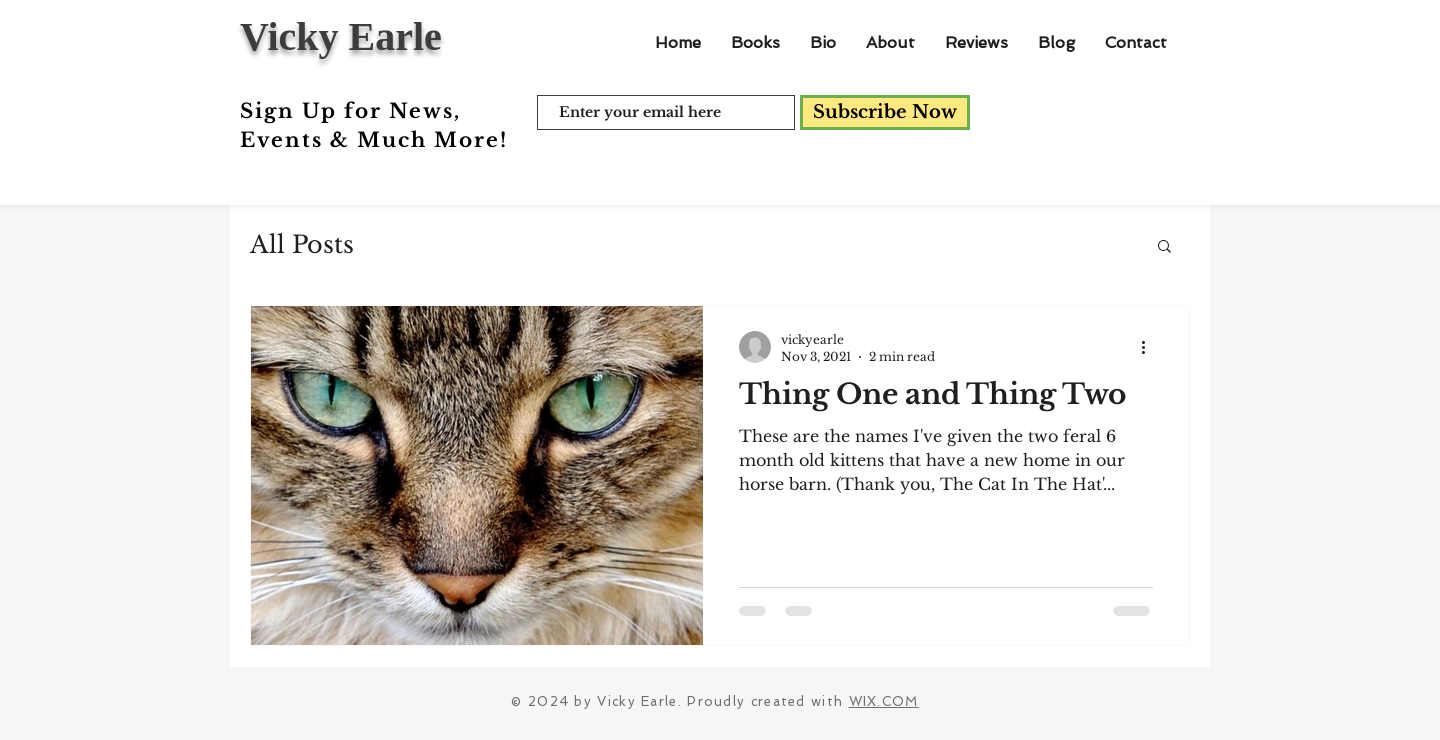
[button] (1164, 247)
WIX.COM (884, 701)
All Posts (302, 244)
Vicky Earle (341, 36)
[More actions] (1150, 347)
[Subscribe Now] (885, 112)
